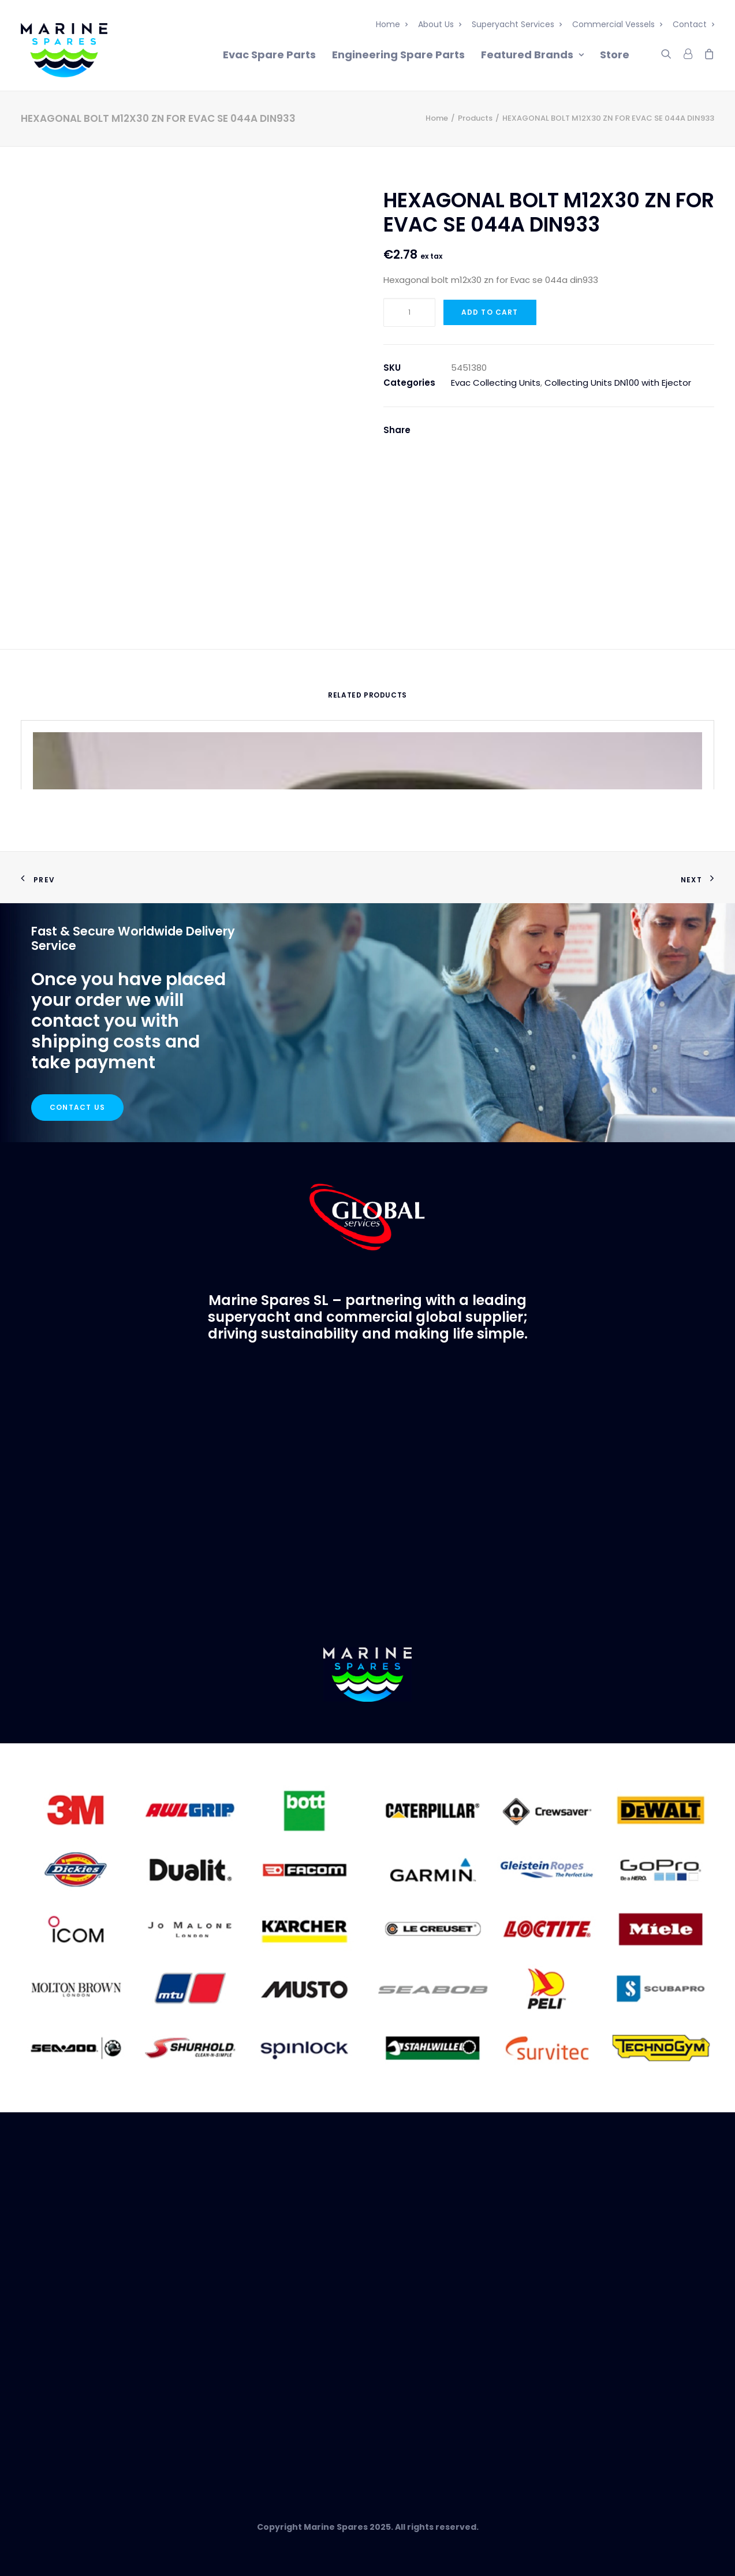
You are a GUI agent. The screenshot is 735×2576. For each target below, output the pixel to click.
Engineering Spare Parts (398, 54)
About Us (439, 24)
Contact (693, 24)
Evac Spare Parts (269, 54)
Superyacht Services (517, 24)
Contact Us (77, 1107)
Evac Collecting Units (495, 382)
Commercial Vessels (617, 24)
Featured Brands (532, 54)
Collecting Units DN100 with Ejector (617, 382)
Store (614, 54)
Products (475, 118)
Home (392, 24)
